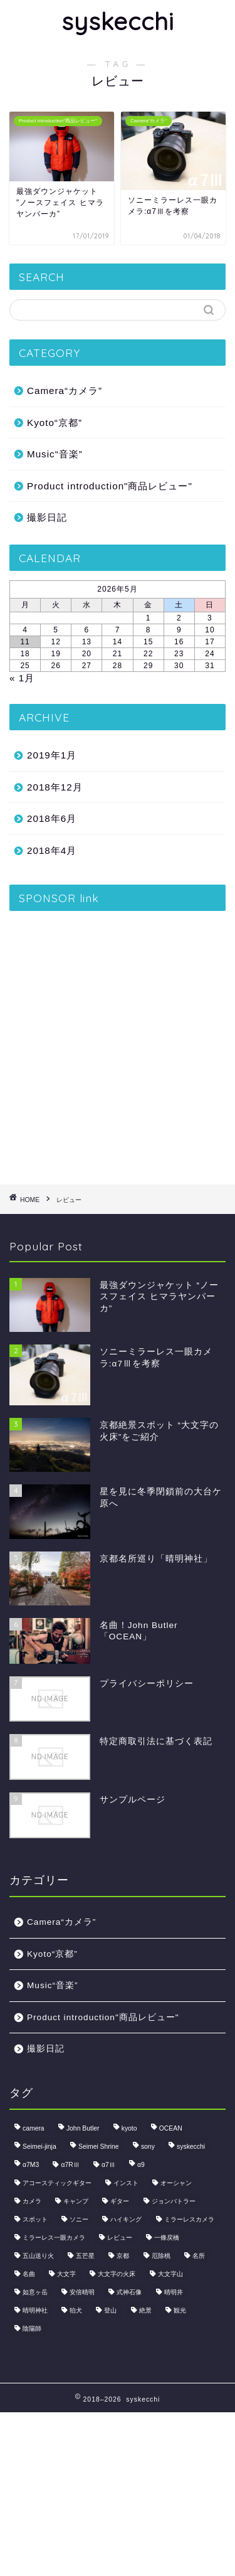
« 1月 (21, 678)
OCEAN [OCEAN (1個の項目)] (170, 2128)
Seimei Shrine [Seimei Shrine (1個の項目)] (98, 2146)
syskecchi (117, 21)
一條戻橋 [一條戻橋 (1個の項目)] (166, 2237)
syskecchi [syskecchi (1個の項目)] (191, 2146)
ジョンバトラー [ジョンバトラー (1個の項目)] (174, 2201)
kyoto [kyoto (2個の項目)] (129, 2128)
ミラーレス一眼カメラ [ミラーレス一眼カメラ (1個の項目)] (54, 2237)
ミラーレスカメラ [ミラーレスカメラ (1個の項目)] (189, 2219)
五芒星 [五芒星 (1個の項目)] (85, 2255)
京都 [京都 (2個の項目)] (123, 2255)
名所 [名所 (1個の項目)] (198, 2255)
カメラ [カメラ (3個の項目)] (32, 2201)
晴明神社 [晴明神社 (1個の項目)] (35, 2310)
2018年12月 (55, 787)
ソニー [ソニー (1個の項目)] (79, 2219)
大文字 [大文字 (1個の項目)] (66, 2273)
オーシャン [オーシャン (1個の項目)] (176, 2182)
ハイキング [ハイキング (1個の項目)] (126, 2219)
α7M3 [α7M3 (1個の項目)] (31, 2164)
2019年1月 (51, 755)
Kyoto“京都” (54, 422)
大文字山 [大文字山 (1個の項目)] (170, 2273)
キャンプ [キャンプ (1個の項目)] (75, 2201)
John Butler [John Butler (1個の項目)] (83, 2128)
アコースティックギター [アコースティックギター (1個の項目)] (57, 2182)
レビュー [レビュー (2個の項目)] (119, 2237)
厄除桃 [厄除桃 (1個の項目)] (161, 2255)
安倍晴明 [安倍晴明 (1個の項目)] (82, 2292)
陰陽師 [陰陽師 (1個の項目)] (32, 2328)
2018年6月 (51, 818)
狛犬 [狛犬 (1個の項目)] (76, 2310)
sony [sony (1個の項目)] (148, 2146)
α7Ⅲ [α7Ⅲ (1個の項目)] (108, 2164)
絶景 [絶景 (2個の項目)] (145, 2310)
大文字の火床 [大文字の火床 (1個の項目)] (116, 2273)
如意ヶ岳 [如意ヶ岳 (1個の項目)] (35, 2292)
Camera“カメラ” (64, 390)
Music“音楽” (55, 454)
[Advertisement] (117, 1043)
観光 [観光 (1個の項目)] (180, 2310)
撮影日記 (47, 517)
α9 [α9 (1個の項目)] (141, 2164)
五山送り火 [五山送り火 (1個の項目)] (38, 2255)
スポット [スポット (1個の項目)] (35, 2219)
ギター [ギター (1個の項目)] (119, 2201)
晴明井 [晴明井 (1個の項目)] (173, 2292)
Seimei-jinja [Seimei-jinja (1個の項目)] (39, 2146)
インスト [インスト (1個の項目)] (125, 2182)
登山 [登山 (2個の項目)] (110, 2310)
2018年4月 (51, 850)
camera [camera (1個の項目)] (33, 2128)
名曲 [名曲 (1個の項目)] (29, 2273)
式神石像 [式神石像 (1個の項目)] (129, 2292)
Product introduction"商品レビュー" (109, 486)
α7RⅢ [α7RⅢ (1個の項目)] (70, 2164)
